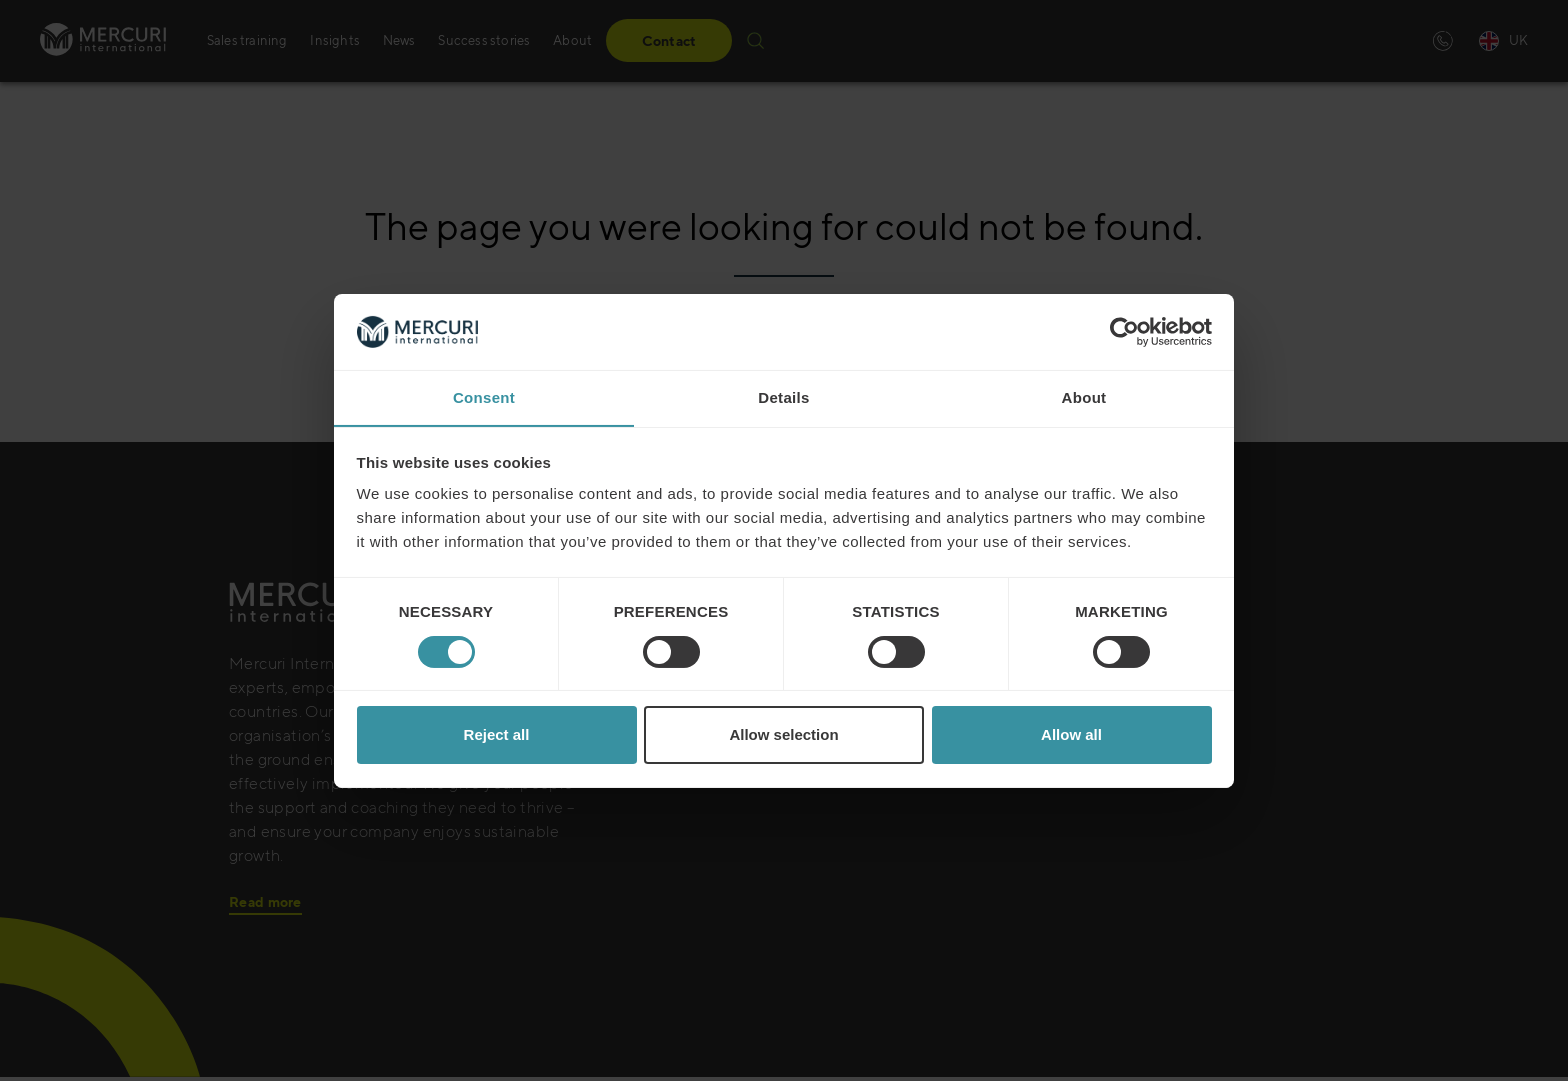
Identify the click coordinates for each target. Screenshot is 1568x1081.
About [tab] (1084, 397)
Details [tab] (783, 397)
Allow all (1071, 735)
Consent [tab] (484, 397)
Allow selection (783, 735)
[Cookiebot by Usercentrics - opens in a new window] (1124, 331)
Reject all (497, 735)
